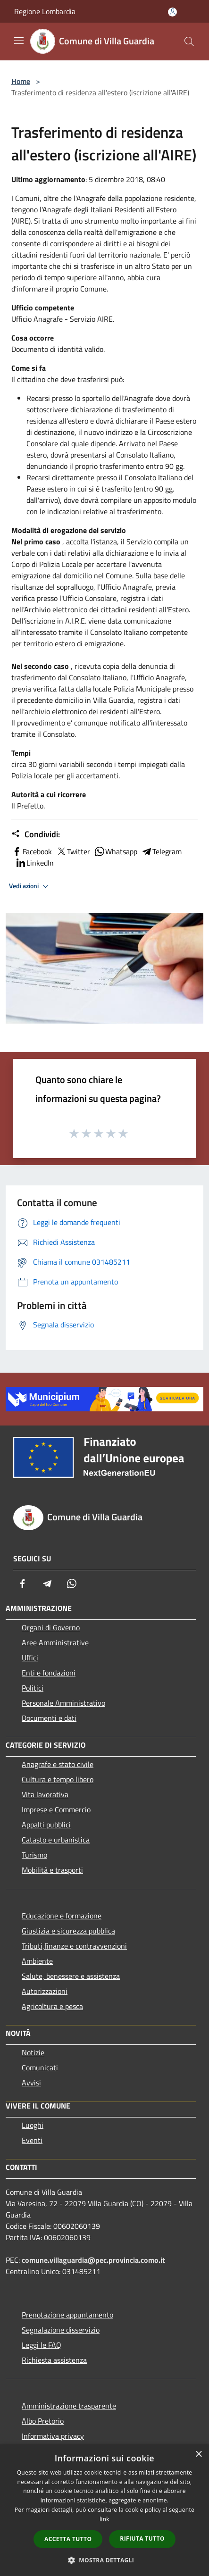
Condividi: (35, 834)
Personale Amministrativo (63, 1703)
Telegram (161, 851)
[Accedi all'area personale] (172, 12)
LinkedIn (34, 862)
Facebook (31, 851)
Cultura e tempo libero (57, 1779)
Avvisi (31, 2082)
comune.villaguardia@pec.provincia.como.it (93, 2260)
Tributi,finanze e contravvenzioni (74, 1945)
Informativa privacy (53, 2436)
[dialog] (104, 2510)
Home (20, 81)
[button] (104, 2560)
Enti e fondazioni (48, 1672)
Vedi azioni (30, 886)
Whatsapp (115, 851)
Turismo (34, 1854)
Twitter (73, 851)
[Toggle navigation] (19, 40)
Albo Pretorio (43, 2420)
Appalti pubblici (46, 1824)
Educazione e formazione (61, 1915)
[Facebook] (22, 1583)
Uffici (30, 1657)
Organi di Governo (51, 1627)
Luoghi (32, 2125)
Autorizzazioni (44, 1991)
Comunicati (40, 2067)
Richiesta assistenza (54, 2360)
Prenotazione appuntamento (67, 2314)
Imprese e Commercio (56, 1809)
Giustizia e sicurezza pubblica (68, 1930)
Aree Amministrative (55, 1642)
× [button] (198, 2454)
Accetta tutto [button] (68, 2539)
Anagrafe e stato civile (57, 1764)
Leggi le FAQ (41, 2345)
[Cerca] (189, 41)
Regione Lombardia (44, 11)
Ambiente (37, 1961)
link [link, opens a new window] (104, 2519)
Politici (32, 1687)
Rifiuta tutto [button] (142, 2538)
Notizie (33, 2052)
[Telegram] (47, 1583)
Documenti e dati (49, 1718)
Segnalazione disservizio (61, 2329)
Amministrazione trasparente (69, 2405)
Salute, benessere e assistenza (71, 1976)
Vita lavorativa (45, 1794)
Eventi (32, 2140)
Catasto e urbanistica (56, 1839)
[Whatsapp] (71, 1583)
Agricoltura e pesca (52, 2006)
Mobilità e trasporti (52, 1870)
